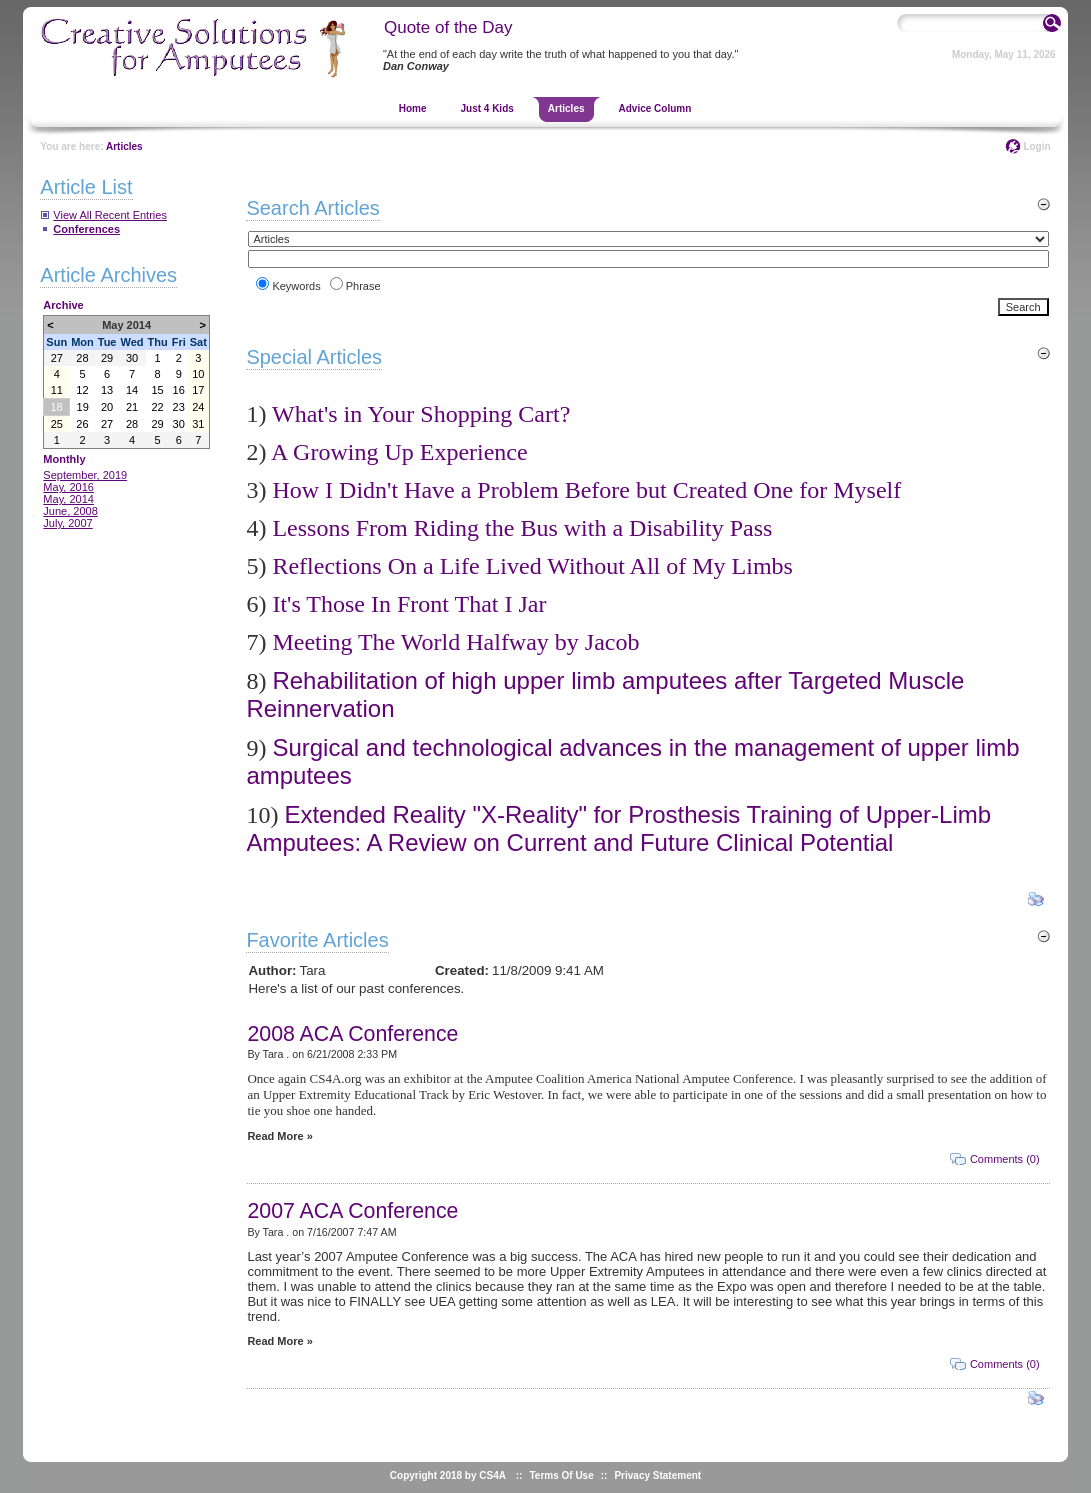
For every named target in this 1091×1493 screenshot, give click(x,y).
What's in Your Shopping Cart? (421, 414)
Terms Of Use (561, 1475)
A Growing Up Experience (399, 452)
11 (57, 390)
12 (82, 390)
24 (198, 407)
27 (57, 358)
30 (132, 358)
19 (83, 407)
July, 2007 (67, 523)
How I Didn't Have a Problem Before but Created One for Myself (586, 490)
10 (198, 374)
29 (107, 358)
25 (57, 424)
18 (56, 407)
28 (82, 358)
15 (157, 390)
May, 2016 (68, 487)
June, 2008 (70, 511)
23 (179, 407)
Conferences (86, 229)
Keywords (296, 286)
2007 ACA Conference (352, 1211)
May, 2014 (68, 499)
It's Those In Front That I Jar (409, 604)
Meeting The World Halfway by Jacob (455, 642)
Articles (124, 146)
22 (157, 407)
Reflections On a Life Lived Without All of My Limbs (532, 566)
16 (179, 390)
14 (132, 390)
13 (107, 390)
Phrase (363, 286)
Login (1036, 146)
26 (82, 424)
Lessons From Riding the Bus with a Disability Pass (522, 528)
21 (132, 407)
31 (198, 424)
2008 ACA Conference (352, 1034)
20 (107, 407)
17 (198, 390)
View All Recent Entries (110, 215)
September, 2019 (85, 475)
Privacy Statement (657, 1475)
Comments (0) (1005, 1159)
